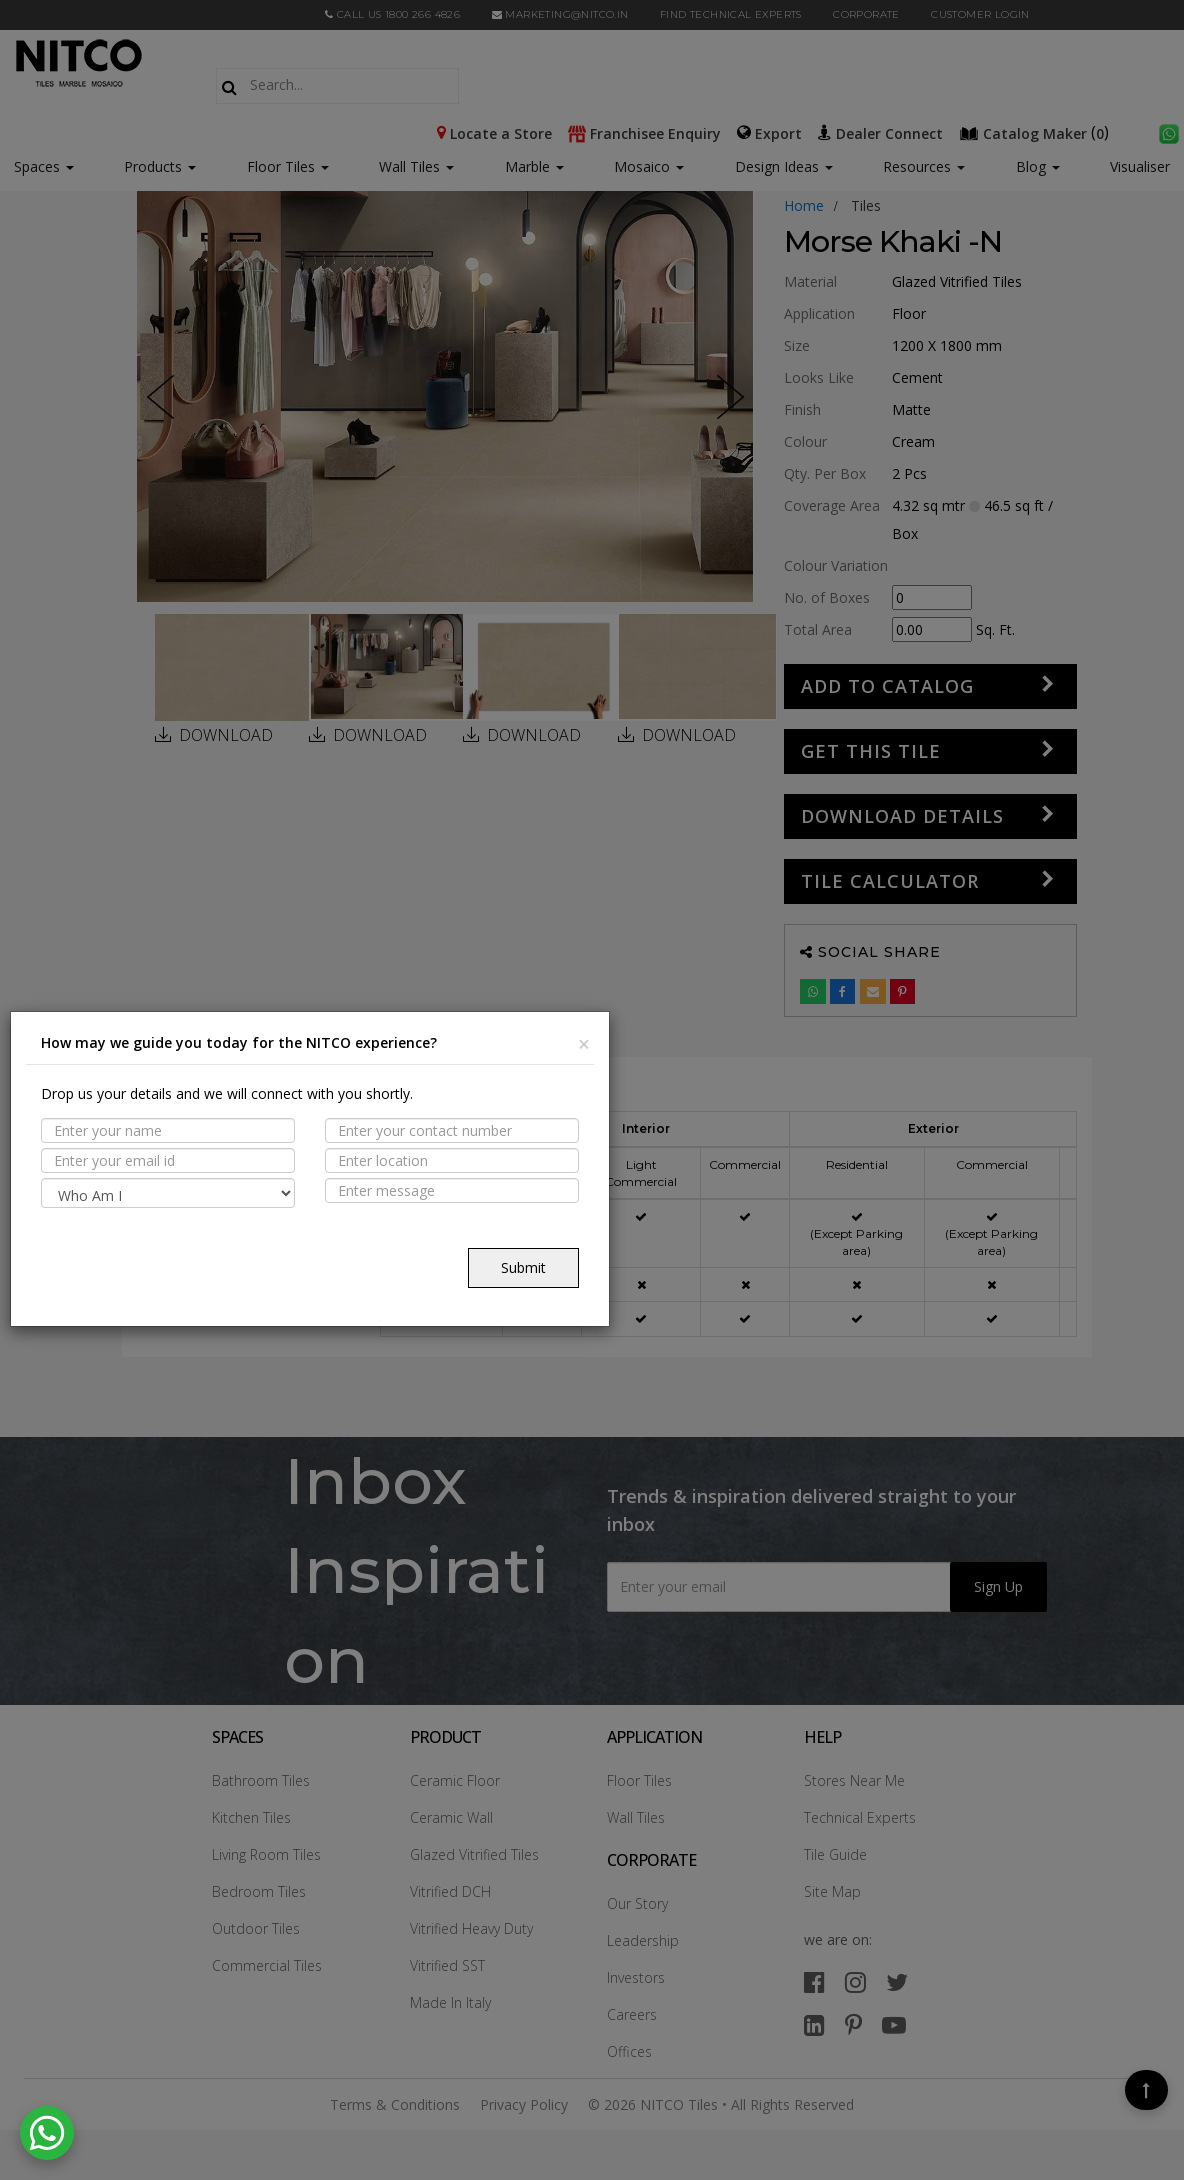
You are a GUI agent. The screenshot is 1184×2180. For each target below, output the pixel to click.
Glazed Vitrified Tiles (474, 1854)
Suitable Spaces (229, 1180)
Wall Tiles (416, 166)
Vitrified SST (447, 1965)
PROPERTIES (211, 1141)
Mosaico (649, 166)
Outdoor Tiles (256, 1928)
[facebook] (814, 1981)
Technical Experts (860, 1817)
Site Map (832, 1891)
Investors (636, 1977)
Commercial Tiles (267, 1965)
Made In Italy (450, 2002)
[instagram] (855, 1981)
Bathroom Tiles (261, 1780)
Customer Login (980, 14)
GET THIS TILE (871, 751)
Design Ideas (784, 166)
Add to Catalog (887, 686)
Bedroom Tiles (259, 1891)
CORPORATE (866, 14)
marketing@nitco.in (560, 14)
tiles (866, 205)
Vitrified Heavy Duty (471, 1928)
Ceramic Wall (451, 1817)
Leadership (643, 1940)
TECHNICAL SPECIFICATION (265, 1219)
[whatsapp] (1169, 132)
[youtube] (894, 2024)
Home (804, 205)
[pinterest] (853, 2024)
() (1036, 132)
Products (153, 166)
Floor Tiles (288, 166)
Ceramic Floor (455, 1780)
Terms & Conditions (395, 2104)
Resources (924, 166)
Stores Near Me (854, 1780)
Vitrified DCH (450, 1891)
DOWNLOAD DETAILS (902, 816)
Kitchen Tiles (251, 1817)
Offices (629, 2051)
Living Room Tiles (266, 1854)
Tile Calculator (890, 881)
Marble (534, 166)
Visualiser (1140, 166)
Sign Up (998, 1586)
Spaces (37, 166)
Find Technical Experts (731, 14)
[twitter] (897, 1981)
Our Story (637, 1903)
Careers (632, 2014)
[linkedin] (814, 2024)
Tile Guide (835, 1854)
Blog (1038, 166)
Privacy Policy (524, 2104)
